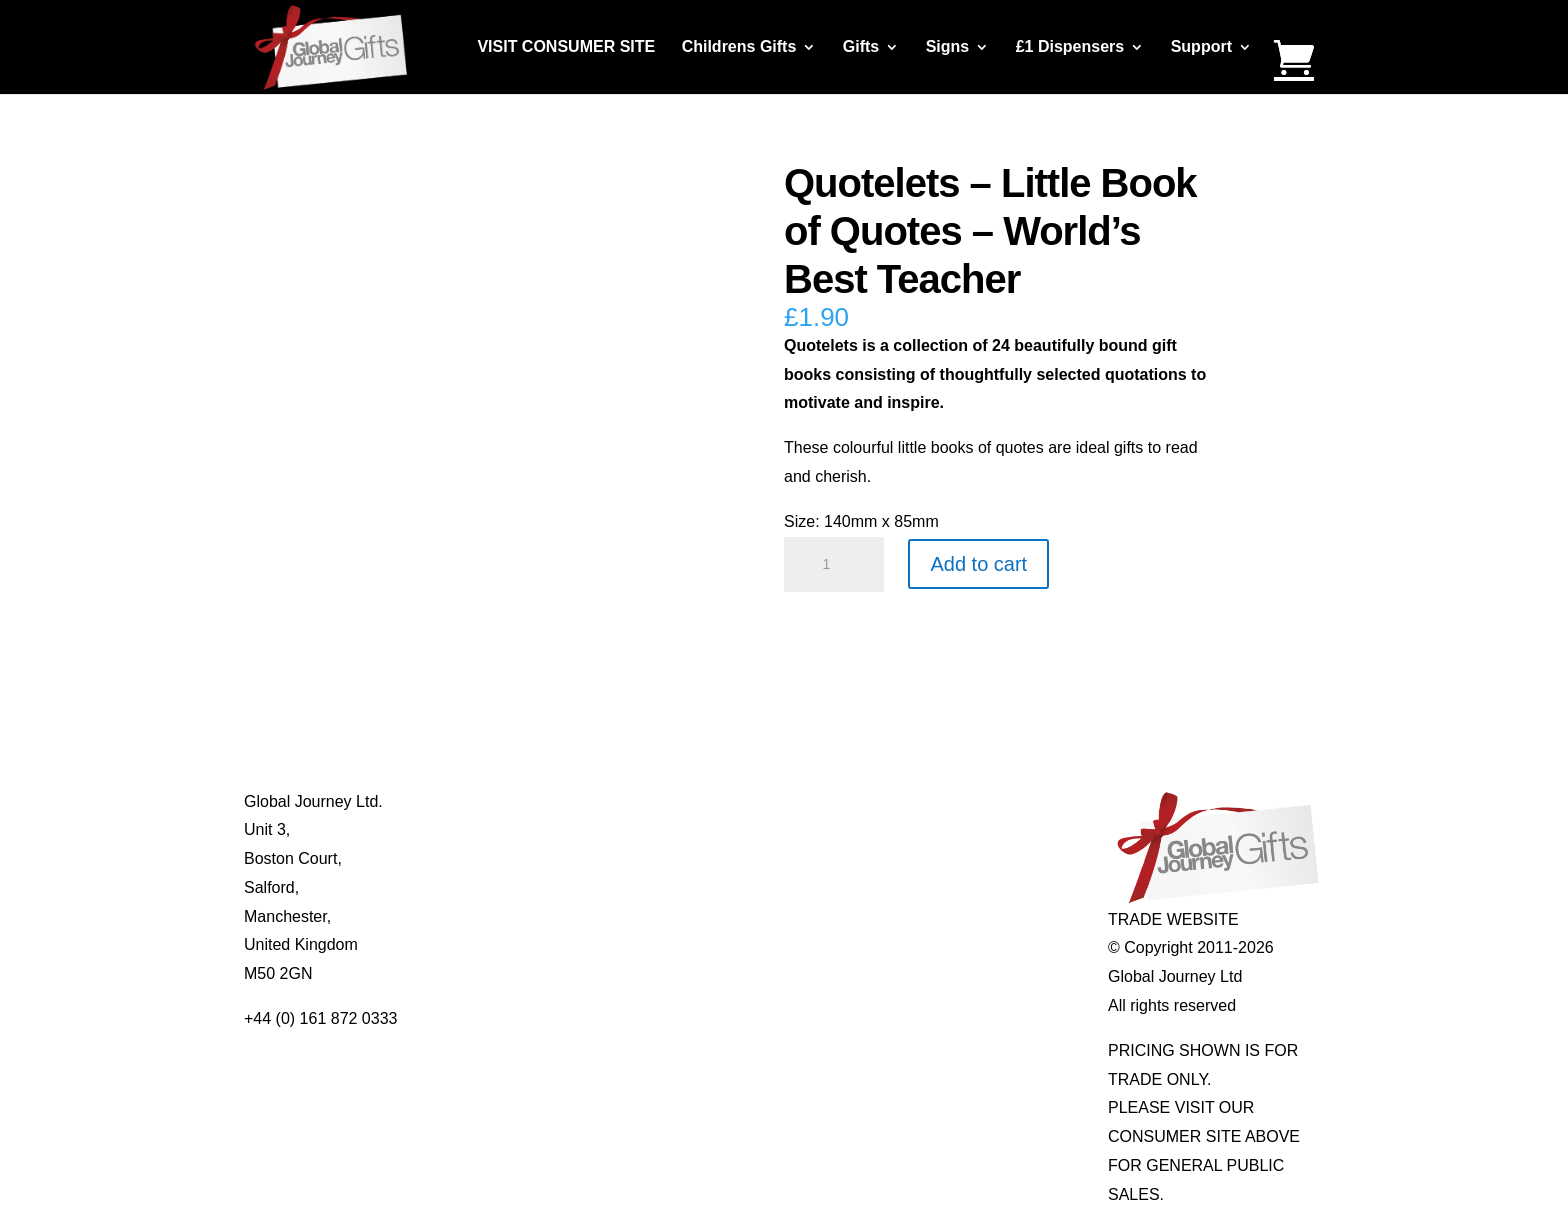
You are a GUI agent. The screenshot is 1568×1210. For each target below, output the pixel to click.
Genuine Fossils (949, 916)
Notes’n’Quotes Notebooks (771, 858)
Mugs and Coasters (745, 801)
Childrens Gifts (739, 47)
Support (1201, 47)
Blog (476, 829)
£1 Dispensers (1070, 47)
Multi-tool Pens (729, 829)
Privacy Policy (510, 916)
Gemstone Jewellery (964, 829)
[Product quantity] (834, 565)
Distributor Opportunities (546, 973)
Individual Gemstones (969, 801)
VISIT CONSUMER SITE (566, 47)
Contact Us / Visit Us (533, 858)
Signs (948, 47)
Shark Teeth (934, 887)
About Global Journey (537, 801)
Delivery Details (515, 944)
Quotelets (710, 887)
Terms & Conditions (529, 887)
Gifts (861, 47)
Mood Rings (934, 858)
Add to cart (978, 564)
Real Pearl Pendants (749, 916)
